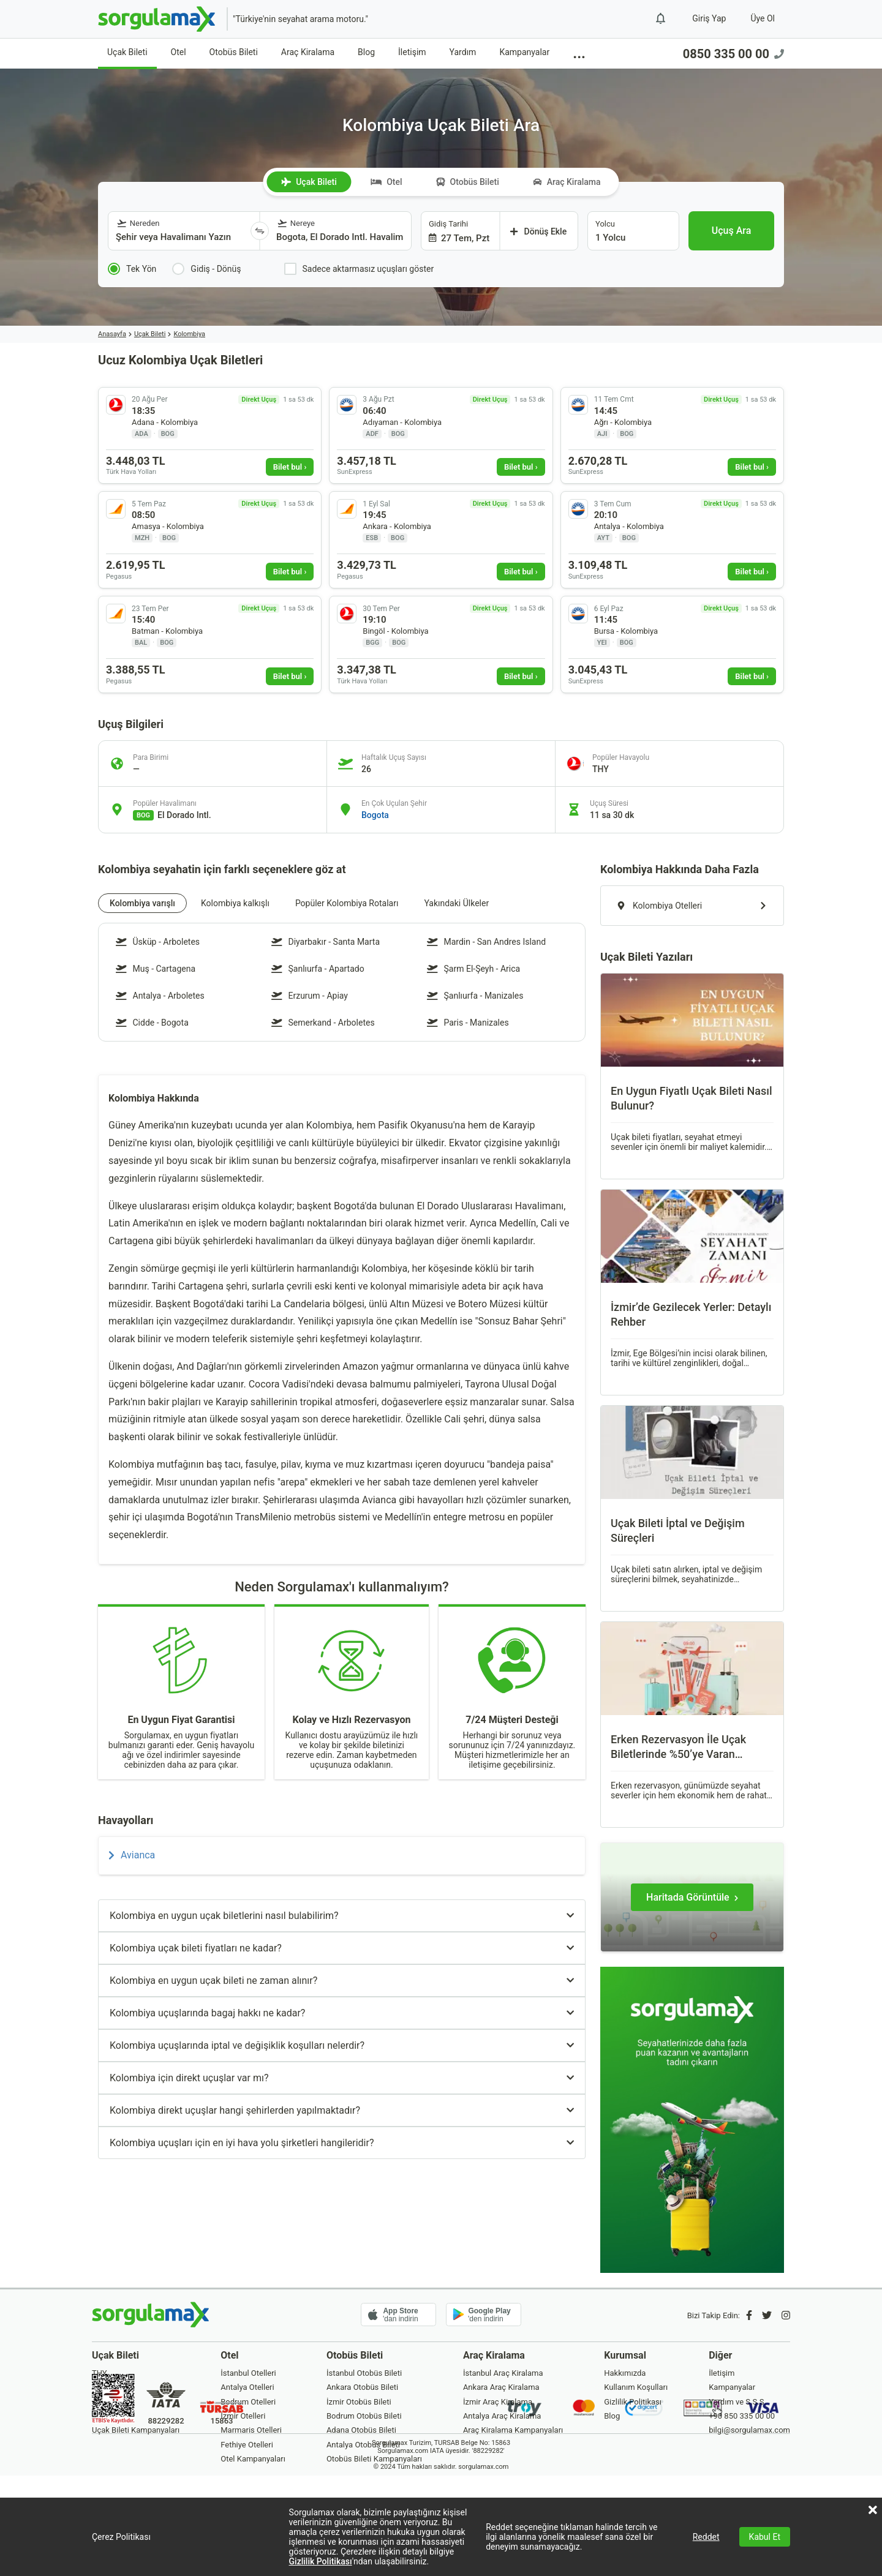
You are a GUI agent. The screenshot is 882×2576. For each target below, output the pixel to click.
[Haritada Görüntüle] (692, 1897)
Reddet (706, 2537)
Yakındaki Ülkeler (456, 903)
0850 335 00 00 (733, 54)
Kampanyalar (524, 52)
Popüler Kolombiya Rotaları (347, 903)
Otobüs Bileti (233, 52)
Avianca (131, 1855)
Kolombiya (189, 334)
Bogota (375, 815)
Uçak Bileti (127, 52)
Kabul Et (764, 2537)
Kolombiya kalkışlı (235, 903)
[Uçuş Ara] (731, 230)
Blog (366, 52)
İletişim (412, 52)
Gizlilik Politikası (320, 2561)
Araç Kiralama (307, 52)
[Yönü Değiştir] (260, 231)
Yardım (463, 52)
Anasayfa (112, 334)
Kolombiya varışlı (142, 903)
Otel (178, 52)
